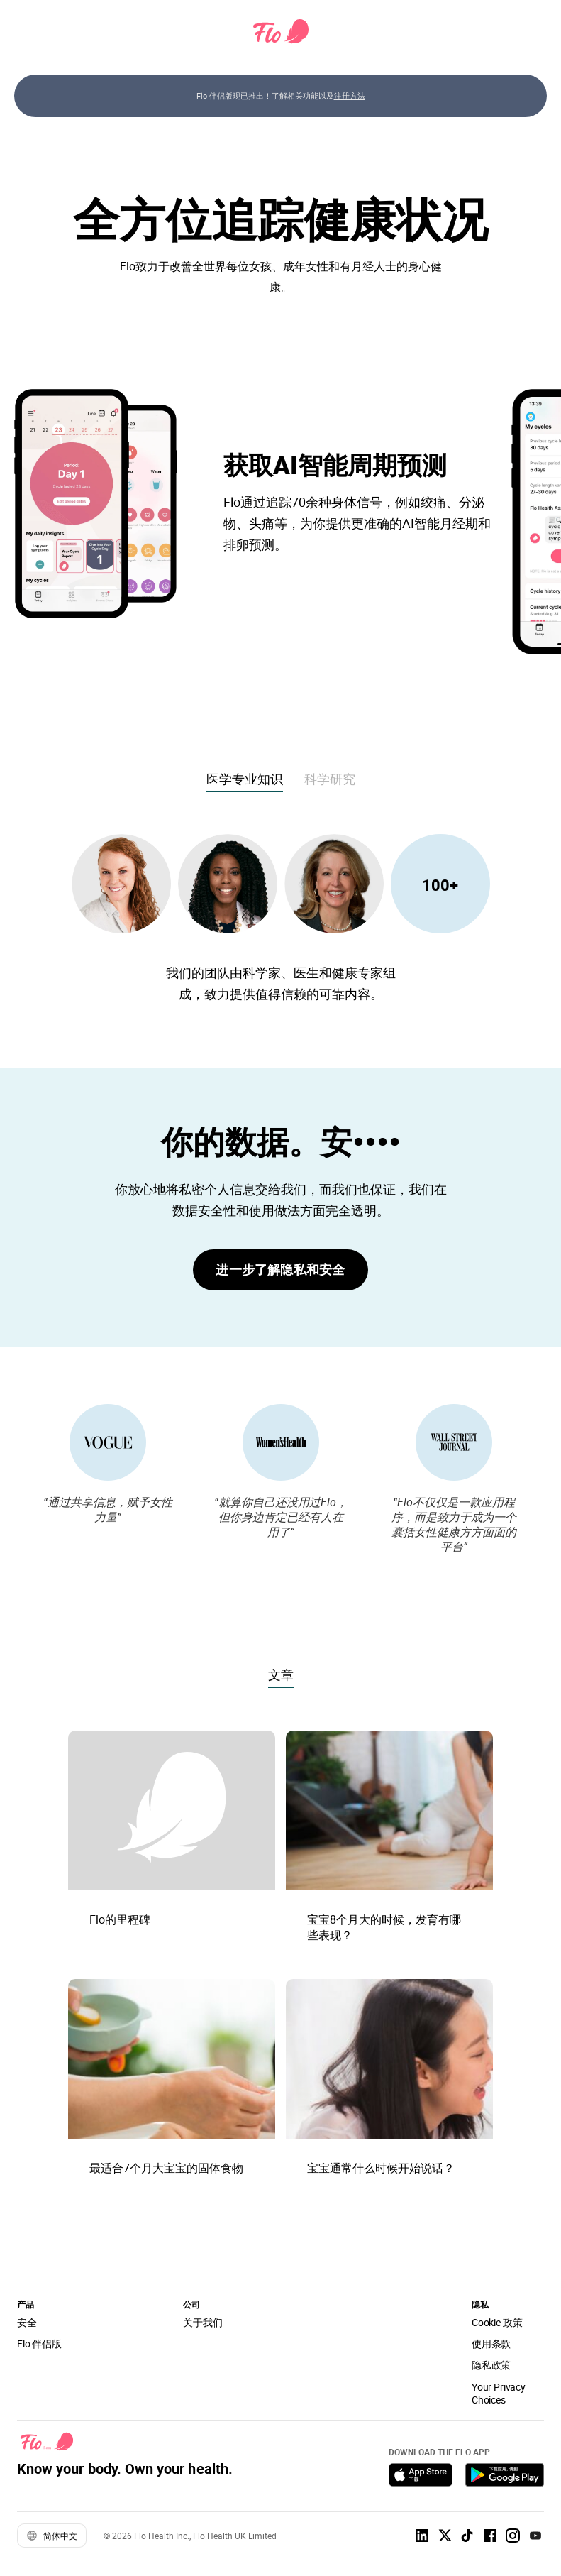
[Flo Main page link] (281, 32)
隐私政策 (491, 2365)
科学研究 (329, 778)
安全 (27, 2322)
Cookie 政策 (497, 2322)
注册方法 (349, 95)
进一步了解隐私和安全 (280, 1269)
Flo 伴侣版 (39, 2343)
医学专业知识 (244, 778)
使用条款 (491, 2343)
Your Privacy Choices (499, 2393)
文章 (281, 1674)
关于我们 (202, 2322)
